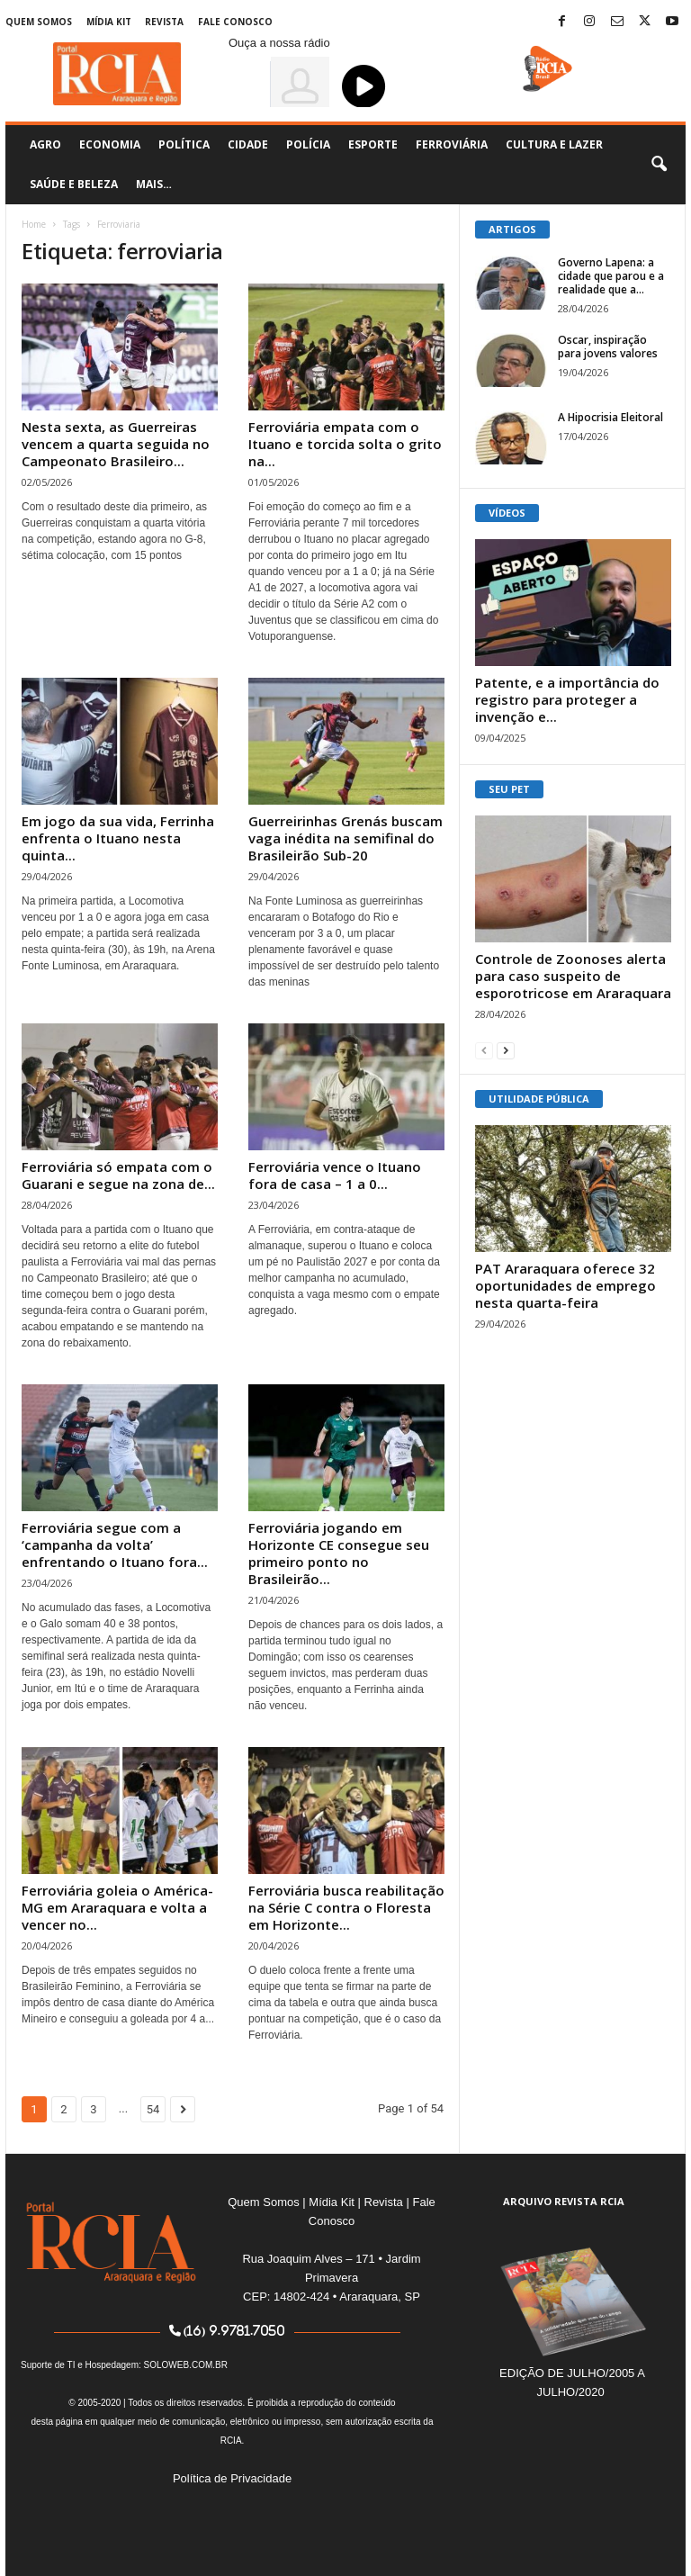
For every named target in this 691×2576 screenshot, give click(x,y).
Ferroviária (452, 144)
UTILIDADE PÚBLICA (539, 1098)
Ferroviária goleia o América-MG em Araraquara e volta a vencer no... (117, 1907)
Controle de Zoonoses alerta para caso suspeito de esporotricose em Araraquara (573, 976)
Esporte (373, 144)
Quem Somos (38, 21)
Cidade (248, 144)
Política (184, 144)
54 (153, 2109)
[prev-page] (484, 1049)
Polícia (308, 144)
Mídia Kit (108, 21)
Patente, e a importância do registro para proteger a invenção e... (567, 699)
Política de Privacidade (232, 2478)
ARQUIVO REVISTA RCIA (563, 2201)
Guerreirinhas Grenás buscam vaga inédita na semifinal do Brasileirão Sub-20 (345, 838)
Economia (109, 144)
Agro (45, 144)
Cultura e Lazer (554, 144)
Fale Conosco (235, 21)
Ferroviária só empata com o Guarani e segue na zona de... (118, 1175)
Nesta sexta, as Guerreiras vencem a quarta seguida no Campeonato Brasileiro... (116, 444)
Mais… (154, 184)
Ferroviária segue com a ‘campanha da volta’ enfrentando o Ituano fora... (115, 1544)
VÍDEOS (507, 512)
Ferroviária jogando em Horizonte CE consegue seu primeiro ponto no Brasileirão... (338, 1553)
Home (34, 224)
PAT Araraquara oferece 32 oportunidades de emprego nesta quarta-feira (565, 1285)
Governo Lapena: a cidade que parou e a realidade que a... (611, 276)
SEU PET (509, 789)
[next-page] (506, 1049)
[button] (658, 165)
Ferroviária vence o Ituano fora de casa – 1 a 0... (334, 1175)
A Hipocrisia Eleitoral (610, 417)
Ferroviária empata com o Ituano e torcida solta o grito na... (345, 444)
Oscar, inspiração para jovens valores (608, 346)
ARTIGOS (512, 229)
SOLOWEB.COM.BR (186, 2365)
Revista (164, 21)
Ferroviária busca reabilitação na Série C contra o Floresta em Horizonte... (346, 1907)
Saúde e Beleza (74, 184)
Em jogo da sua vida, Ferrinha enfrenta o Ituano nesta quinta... (118, 838)
